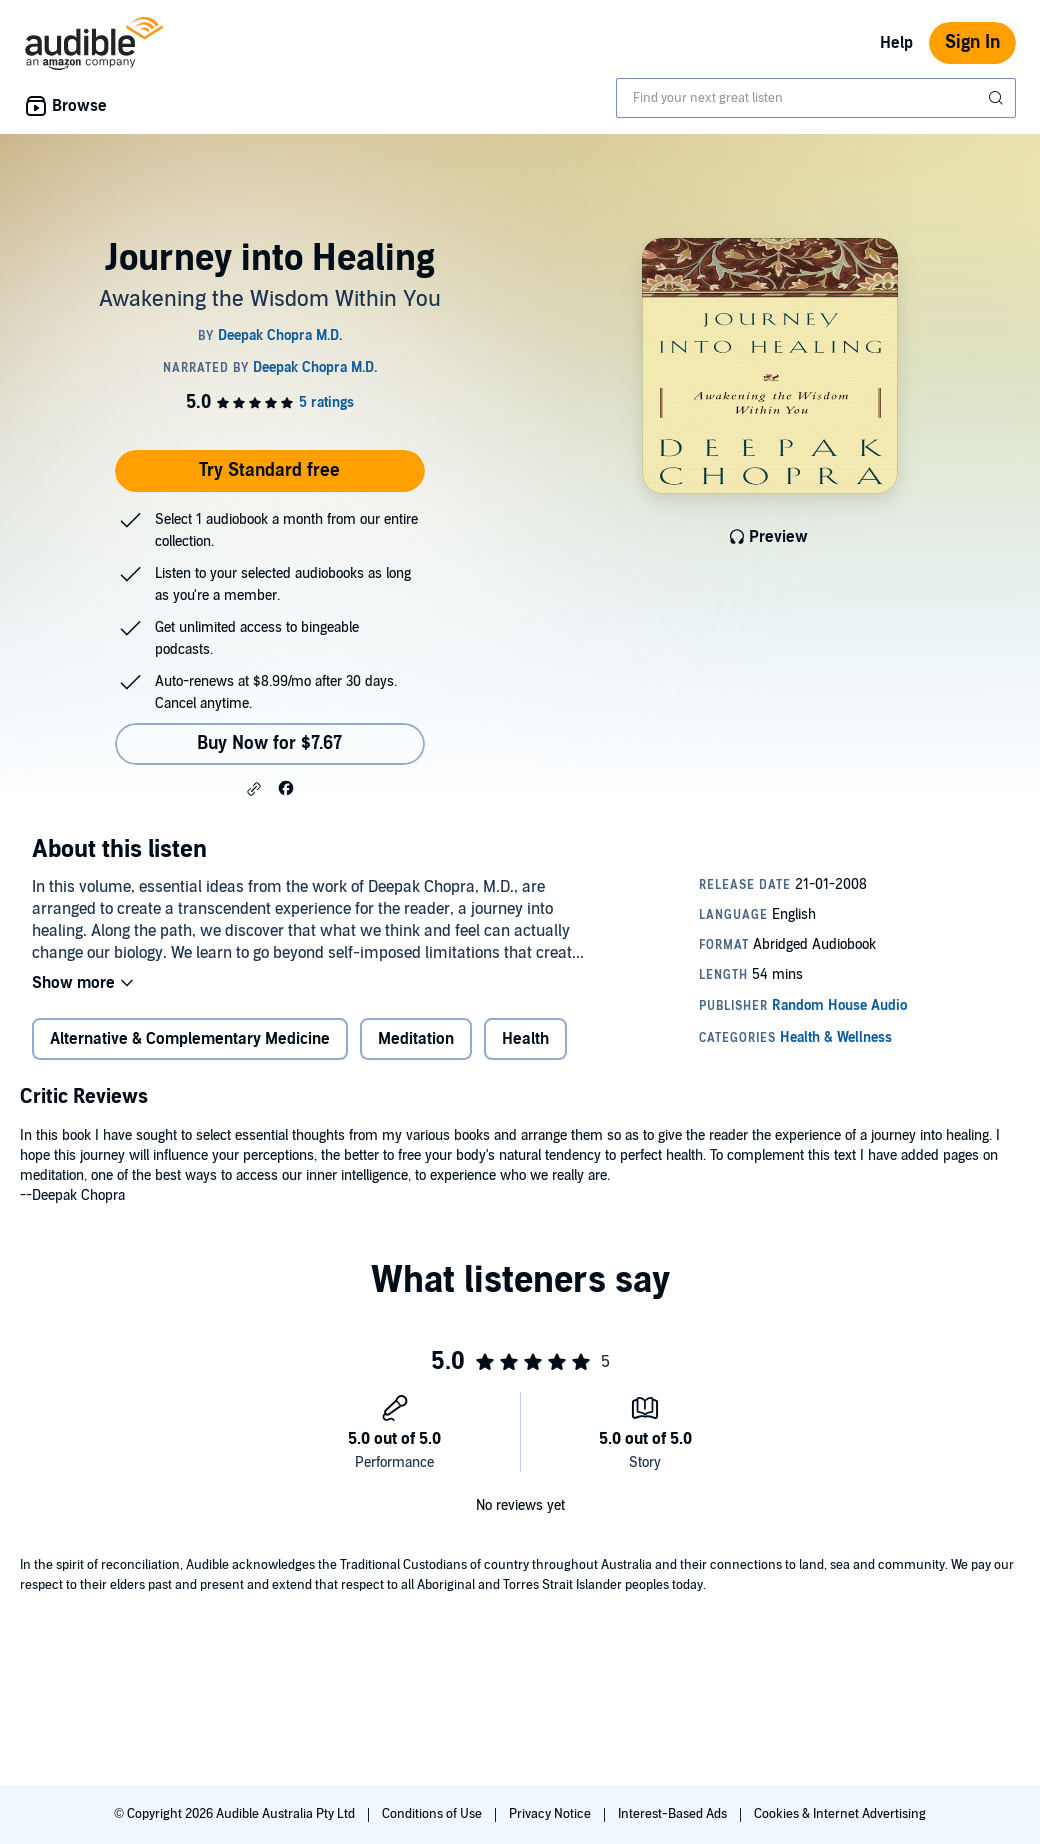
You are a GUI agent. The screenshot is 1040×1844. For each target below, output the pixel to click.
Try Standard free (269, 470)
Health (525, 1039)
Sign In (972, 42)
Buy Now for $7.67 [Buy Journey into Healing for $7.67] (269, 743)
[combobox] (816, 98)
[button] (254, 789)
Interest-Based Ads (674, 1814)
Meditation (416, 1039)
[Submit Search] (998, 98)
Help (896, 43)
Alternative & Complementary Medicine (190, 1039)
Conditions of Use (433, 1814)
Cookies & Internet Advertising (840, 1814)
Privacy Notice (551, 1814)
